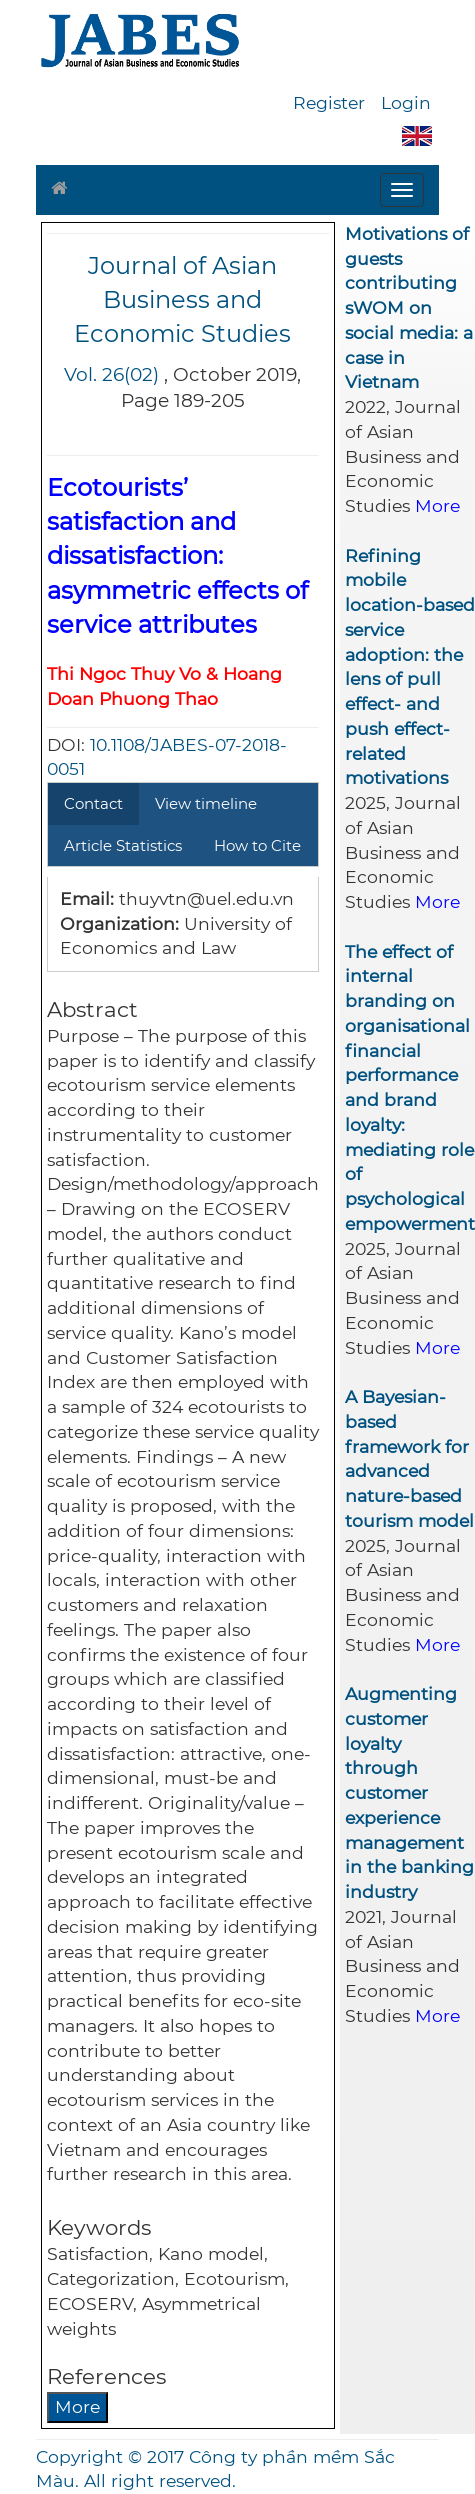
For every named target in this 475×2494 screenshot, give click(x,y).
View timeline (206, 803)
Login (406, 102)
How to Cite (257, 845)
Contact (93, 803)
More (77, 2406)
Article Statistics (123, 845)
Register (329, 102)
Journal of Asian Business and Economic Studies (182, 300)
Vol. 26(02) (111, 374)
